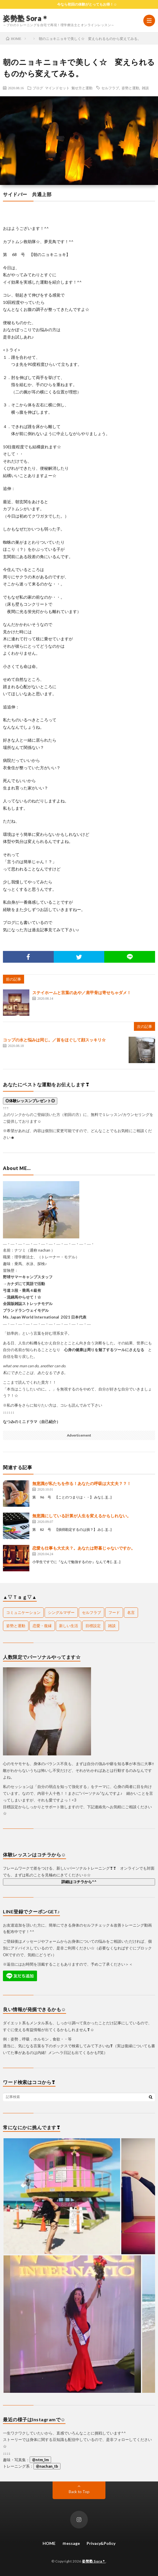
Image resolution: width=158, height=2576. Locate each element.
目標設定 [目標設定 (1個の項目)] (93, 1625)
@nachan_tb (47, 2466)
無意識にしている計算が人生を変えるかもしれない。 (81, 1515)
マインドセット (57, 88)
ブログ (38, 88)
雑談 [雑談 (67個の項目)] (112, 1625)
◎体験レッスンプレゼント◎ (30, 1100)
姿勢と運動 (130, 88)
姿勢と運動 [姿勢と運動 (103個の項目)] (15, 1625)
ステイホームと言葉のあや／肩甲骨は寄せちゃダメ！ (81, 992)
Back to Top (79, 2491)
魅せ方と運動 (82, 88)
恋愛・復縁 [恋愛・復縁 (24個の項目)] (42, 1625)
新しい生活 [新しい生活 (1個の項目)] (68, 1625)
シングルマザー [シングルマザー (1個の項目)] (61, 1612)
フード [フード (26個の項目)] (114, 1612)
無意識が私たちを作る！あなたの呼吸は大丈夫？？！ (81, 1483)
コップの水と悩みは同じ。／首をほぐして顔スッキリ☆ (54, 1039)
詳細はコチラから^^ (79, 1881)
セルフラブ (110, 88)
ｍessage (71, 2543)
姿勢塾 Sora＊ (26, 18)
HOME (49, 2543)
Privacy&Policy (101, 2543)
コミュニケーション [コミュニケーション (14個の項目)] (23, 1612)
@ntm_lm (40, 2459)
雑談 (145, 88)
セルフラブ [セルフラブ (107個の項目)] (91, 1612)
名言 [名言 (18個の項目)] (131, 1612)
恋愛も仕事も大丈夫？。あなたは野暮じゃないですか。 (83, 1547)
